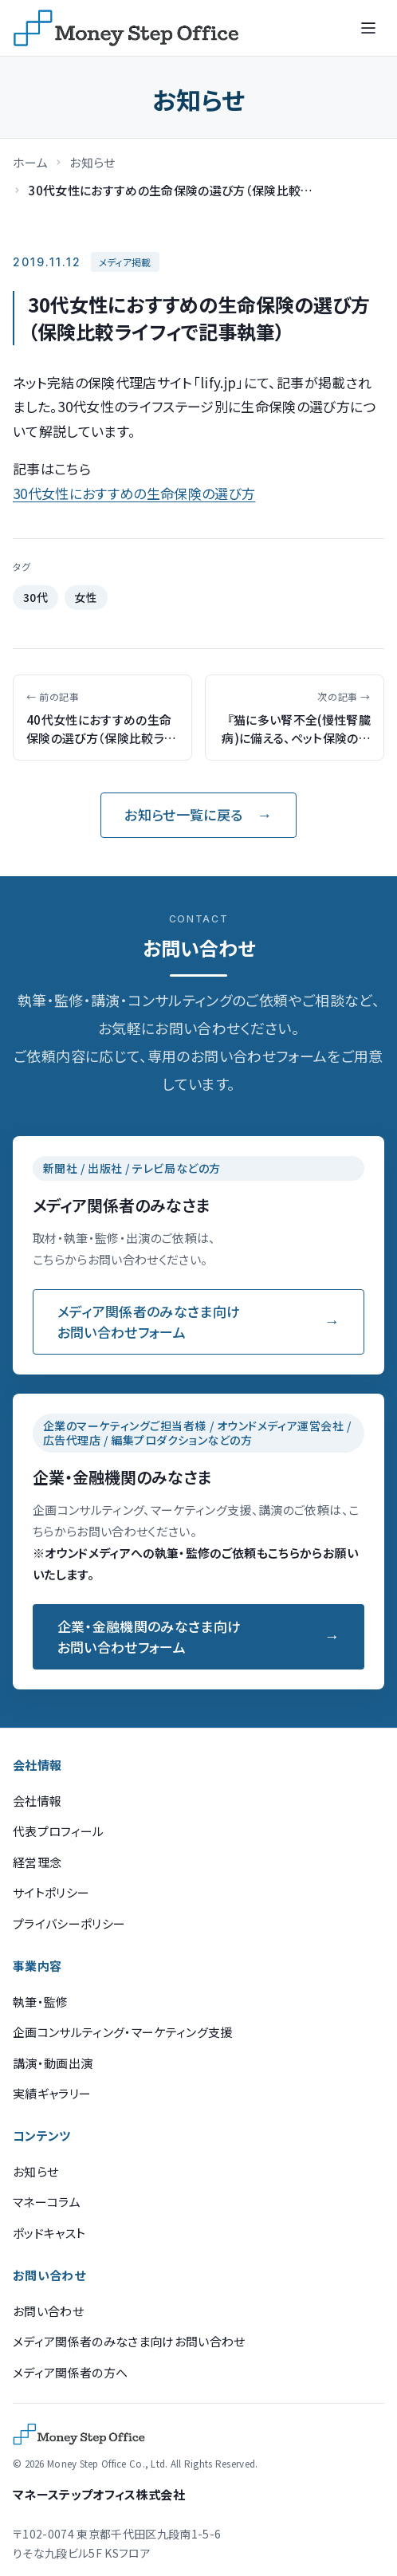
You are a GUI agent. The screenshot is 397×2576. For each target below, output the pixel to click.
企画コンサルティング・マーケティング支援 (123, 2031)
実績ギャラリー (52, 2093)
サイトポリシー (51, 1892)
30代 (36, 597)
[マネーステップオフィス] (126, 28)
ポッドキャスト (49, 2232)
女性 (85, 597)
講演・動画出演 (52, 2063)
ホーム (30, 162)
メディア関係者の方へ (70, 2372)
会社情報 (37, 1800)
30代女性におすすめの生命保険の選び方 (134, 493)
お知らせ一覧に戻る (183, 814)
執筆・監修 (41, 2001)
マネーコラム (47, 2201)
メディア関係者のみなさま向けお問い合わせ (129, 2341)
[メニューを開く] (368, 28)
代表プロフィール (58, 1831)
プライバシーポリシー (69, 1923)
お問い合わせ (48, 2311)
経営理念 (37, 1862)
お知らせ (92, 162)
